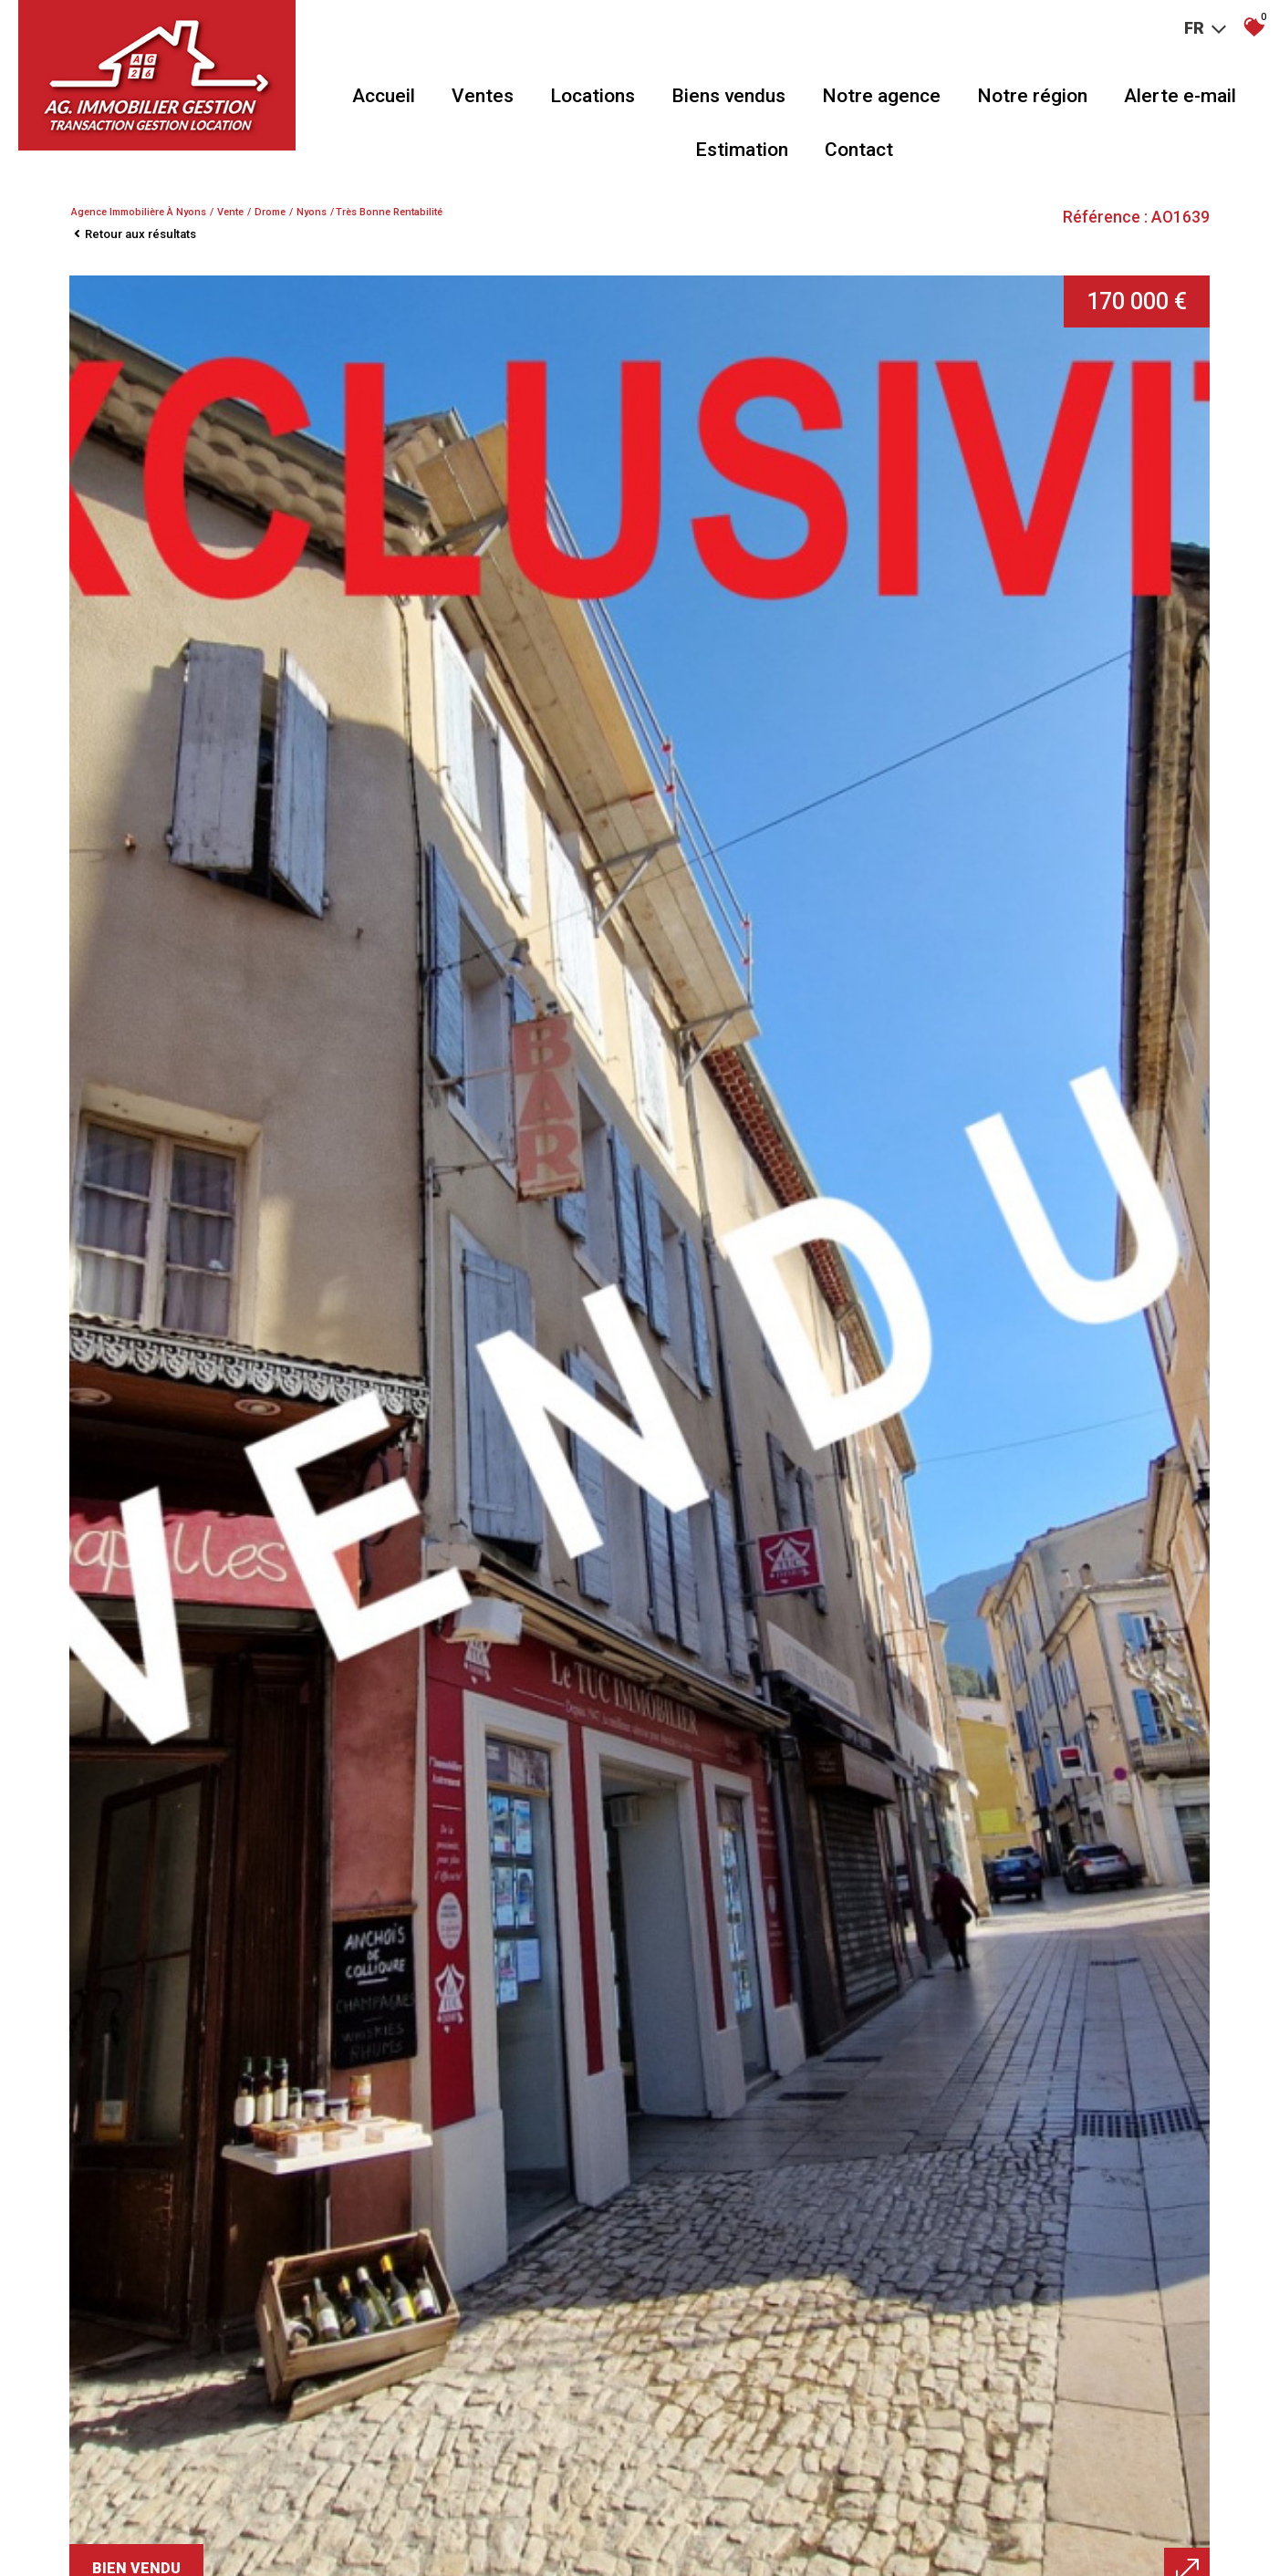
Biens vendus (728, 96)
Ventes (483, 96)
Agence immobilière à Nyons (138, 212)
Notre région (1032, 96)
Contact (859, 150)
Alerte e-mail (1180, 96)
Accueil (383, 96)
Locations (592, 96)
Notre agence (881, 96)
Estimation (741, 150)
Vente (230, 212)
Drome (270, 212)
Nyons (311, 212)
